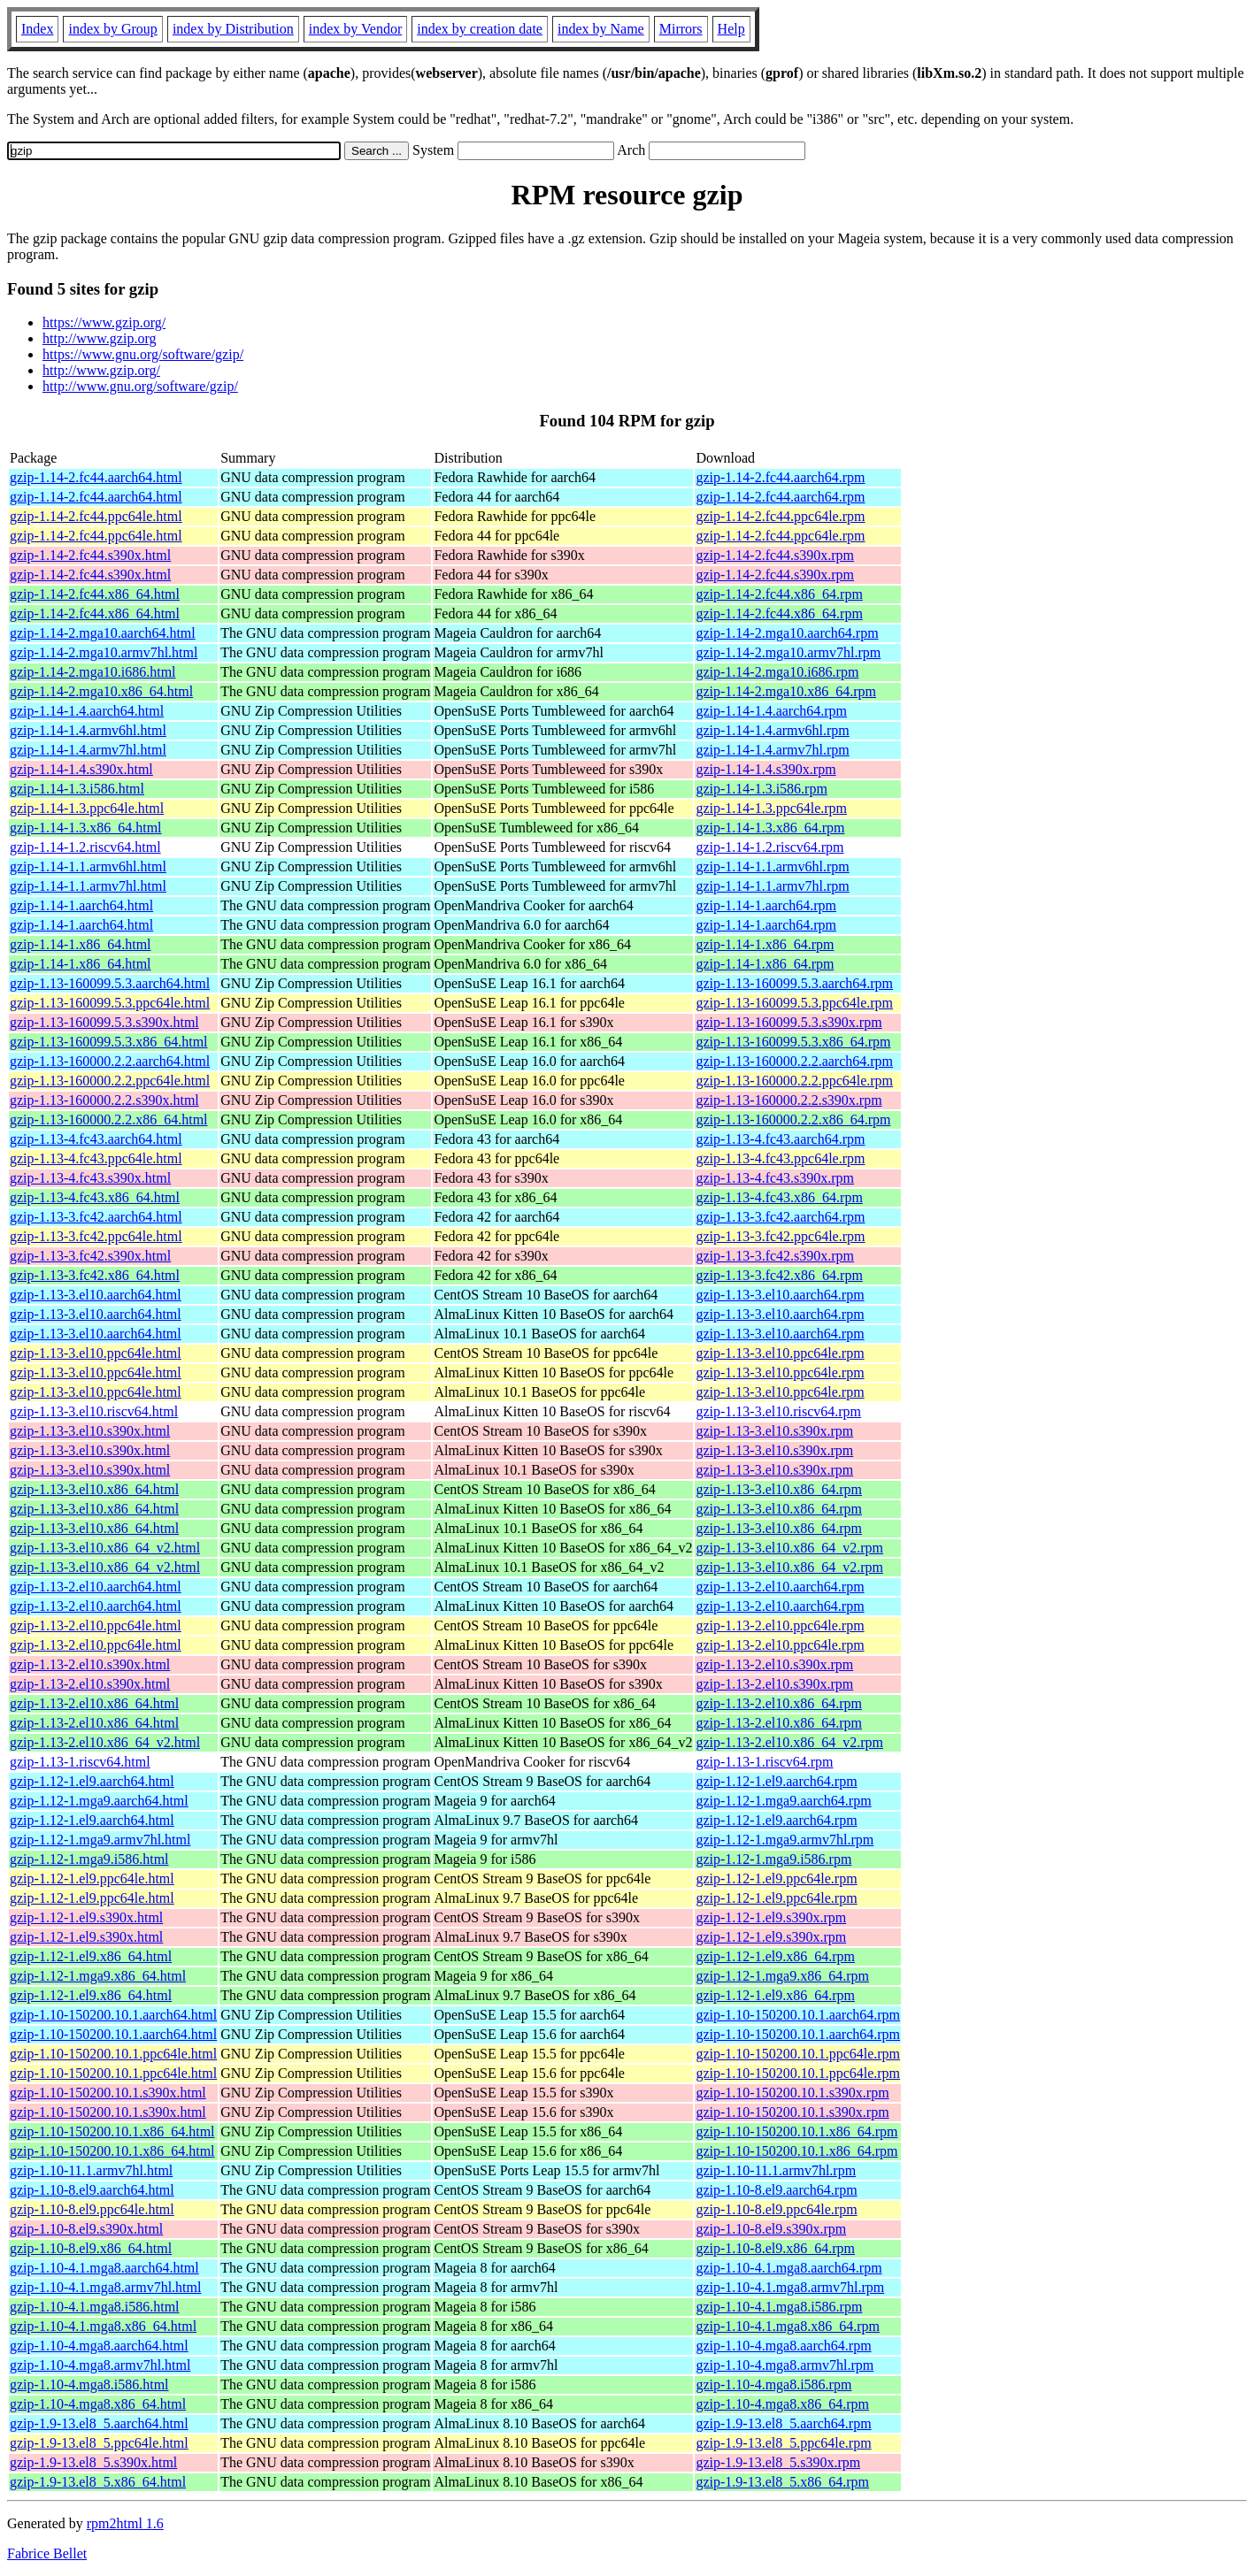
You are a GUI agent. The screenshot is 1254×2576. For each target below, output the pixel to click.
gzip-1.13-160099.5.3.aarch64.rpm (794, 983)
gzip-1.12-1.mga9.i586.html (89, 1859)
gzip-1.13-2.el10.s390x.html (90, 1664)
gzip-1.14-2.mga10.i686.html (93, 671)
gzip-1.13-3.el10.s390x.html (90, 1430)
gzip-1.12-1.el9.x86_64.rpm (775, 1956)
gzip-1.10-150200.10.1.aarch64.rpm (798, 2014)
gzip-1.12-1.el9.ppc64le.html (92, 1878)
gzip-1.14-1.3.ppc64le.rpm (771, 808)
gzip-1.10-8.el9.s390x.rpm (771, 2228)
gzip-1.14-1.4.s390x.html (81, 769)
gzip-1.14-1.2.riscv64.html (85, 847)
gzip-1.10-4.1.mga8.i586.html (95, 2306)
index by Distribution (233, 28)
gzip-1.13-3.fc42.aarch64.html (96, 1216)
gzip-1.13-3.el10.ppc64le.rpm (780, 1353)
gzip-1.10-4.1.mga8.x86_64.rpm (788, 2326)
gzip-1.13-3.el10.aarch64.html (95, 1294)
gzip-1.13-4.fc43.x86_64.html (95, 1197)
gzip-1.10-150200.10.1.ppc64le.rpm (798, 2053)
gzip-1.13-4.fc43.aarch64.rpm (780, 1138)
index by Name (601, 28)
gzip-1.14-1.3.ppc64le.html (87, 808)
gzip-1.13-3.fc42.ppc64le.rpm (780, 1236)
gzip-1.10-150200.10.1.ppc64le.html (113, 2053)
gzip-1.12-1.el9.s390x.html (86, 1917)
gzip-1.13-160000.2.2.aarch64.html (110, 1061)
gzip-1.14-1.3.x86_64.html (86, 827)
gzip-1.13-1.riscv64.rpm (764, 1761)
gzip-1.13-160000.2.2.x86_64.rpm (793, 1119)
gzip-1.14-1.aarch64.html (81, 905)
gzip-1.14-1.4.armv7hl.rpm (772, 749)
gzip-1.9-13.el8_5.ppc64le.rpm (783, 2442)
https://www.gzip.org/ (103, 322)
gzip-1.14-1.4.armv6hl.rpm (772, 730)
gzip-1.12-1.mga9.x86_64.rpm (782, 1975)
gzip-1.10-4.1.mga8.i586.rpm (779, 2306)
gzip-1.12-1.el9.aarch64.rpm (776, 1781)
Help (731, 28)
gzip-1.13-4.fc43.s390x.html (90, 1177)
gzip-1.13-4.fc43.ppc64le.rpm (780, 1158)
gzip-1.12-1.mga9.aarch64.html (99, 1800)
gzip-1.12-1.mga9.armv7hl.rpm (784, 1839)
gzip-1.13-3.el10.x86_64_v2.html (105, 1547)
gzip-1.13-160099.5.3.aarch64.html (110, 983)
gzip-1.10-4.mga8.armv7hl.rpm (784, 2365)
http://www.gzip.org (99, 338)
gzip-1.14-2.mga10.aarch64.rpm (787, 632)
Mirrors (681, 28)
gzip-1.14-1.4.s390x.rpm (765, 769)
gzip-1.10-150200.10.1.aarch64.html (113, 2014)
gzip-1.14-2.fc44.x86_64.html (95, 594)
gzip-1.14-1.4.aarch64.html (87, 710)
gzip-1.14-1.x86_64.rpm (765, 944)
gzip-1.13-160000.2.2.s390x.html (104, 1100)
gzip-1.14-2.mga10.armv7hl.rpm (788, 652)
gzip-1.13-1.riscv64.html (80, 1761)
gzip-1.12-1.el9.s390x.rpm (771, 1917)
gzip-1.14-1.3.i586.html (77, 788)
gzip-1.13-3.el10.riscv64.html (94, 1411)
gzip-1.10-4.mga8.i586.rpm (773, 2384)
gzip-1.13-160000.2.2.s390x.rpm (788, 1100)
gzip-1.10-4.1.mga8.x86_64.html (103, 2326)
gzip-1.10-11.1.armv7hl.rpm (776, 2170)
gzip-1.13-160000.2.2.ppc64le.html (110, 1080)
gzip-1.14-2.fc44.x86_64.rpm (779, 594)
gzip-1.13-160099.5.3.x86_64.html (109, 1041)
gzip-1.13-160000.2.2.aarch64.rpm (794, 1061)
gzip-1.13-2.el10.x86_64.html (94, 1703)
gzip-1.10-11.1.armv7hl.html (91, 2170)
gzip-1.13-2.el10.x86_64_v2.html (105, 1742)
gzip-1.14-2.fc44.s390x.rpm (775, 555)
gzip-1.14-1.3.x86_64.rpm (770, 827)
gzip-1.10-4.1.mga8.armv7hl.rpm (790, 2287)
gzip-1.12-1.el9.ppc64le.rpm (776, 1878)
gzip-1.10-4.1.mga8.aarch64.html (104, 2267)
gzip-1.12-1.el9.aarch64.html (92, 1781)
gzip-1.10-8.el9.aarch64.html (92, 2189)
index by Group (112, 28)
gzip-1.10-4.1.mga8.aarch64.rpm (788, 2267)
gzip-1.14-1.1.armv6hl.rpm (772, 866)
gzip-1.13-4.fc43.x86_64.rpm (779, 1197)
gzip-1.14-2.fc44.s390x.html (90, 555)
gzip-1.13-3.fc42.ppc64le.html (96, 1236)
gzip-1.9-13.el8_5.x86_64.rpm (782, 2481)
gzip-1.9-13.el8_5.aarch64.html (99, 2423)
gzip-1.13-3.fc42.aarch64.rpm (780, 1216)
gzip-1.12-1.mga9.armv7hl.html (100, 1839)
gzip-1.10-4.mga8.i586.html (89, 2384)
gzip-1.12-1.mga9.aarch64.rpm (783, 1800)
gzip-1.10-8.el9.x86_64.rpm (775, 2248)
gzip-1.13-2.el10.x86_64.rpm (779, 1703)
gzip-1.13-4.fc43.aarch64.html (96, 1138)
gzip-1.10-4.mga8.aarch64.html (99, 2345)
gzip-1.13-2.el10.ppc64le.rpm (780, 1625)
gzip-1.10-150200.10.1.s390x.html (108, 2092)
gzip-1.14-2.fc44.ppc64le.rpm (780, 516)
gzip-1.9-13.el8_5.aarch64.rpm (783, 2423)
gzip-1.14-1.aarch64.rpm (766, 905)
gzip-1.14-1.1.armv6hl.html (88, 866)
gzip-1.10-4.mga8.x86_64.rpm (782, 2403)
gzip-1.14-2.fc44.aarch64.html (96, 477)
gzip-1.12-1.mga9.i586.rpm (773, 1859)
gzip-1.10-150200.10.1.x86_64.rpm (796, 2131)
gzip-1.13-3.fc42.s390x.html (90, 1255)
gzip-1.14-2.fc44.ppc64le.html (96, 516)
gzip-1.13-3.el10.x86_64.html (94, 1489)
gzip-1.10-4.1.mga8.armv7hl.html (105, 2287)
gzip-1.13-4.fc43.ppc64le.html (96, 1158)
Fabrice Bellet (47, 2553)
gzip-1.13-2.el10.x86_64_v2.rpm (789, 1742)
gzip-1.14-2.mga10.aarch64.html (103, 632)
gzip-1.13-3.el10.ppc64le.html (95, 1353)
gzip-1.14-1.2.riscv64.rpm (769, 847)
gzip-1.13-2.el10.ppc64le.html (95, 1625)
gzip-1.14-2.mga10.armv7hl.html (103, 652)
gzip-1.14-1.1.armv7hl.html (88, 885)
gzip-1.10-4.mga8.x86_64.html (98, 2403)
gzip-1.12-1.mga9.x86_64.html (98, 1975)
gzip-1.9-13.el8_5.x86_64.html (98, 2481)
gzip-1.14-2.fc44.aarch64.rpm (780, 477)
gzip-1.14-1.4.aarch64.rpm (771, 710)
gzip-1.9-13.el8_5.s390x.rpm (778, 2462)
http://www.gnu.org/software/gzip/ (140, 386)
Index (37, 28)
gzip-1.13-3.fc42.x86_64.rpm (779, 1275)
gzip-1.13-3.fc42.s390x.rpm (775, 1255)
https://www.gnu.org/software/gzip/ (142, 354)
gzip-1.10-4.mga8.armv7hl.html (100, 2365)
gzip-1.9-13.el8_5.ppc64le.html (99, 2442)
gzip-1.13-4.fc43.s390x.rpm (775, 1177)
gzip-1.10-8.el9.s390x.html (86, 2228)
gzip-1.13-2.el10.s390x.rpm (774, 1664)
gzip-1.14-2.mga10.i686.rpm (777, 671)
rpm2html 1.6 (125, 2523)
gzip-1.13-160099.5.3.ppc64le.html (110, 1002)
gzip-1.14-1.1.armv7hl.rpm (772, 885)
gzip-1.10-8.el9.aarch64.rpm (776, 2189)
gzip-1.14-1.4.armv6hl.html (88, 730)
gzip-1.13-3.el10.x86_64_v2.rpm (789, 1547)
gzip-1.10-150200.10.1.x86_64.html (112, 2131)
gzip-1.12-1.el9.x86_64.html (91, 1956)
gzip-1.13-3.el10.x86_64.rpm (779, 1489)
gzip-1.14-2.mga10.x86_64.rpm (786, 691)
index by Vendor (355, 28)
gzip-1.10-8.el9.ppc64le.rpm (776, 2209)
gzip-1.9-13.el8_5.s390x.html (93, 2462)
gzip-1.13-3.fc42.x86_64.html (95, 1275)
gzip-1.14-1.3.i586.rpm (761, 788)
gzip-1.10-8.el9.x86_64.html (91, 2248)
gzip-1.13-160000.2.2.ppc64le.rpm (794, 1080)
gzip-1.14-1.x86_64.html (80, 944)
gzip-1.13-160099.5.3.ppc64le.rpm (794, 1002)
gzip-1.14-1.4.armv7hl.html (88, 749)
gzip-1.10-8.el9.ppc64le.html (92, 2209)
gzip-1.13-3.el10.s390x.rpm (774, 1430)
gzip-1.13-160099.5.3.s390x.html (104, 1022)
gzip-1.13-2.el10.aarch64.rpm (780, 1586)
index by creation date (479, 28)
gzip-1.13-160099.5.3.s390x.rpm (788, 1022)
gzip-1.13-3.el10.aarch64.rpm (780, 1294)
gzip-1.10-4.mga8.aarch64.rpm (783, 2345)
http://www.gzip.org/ (101, 370)
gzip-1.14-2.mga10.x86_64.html (101, 691)
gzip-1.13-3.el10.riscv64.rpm (778, 1411)
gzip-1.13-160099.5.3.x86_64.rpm (793, 1041)
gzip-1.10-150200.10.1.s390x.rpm (792, 2092)
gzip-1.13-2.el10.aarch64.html (95, 1586)
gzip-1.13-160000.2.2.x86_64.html (109, 1119)
